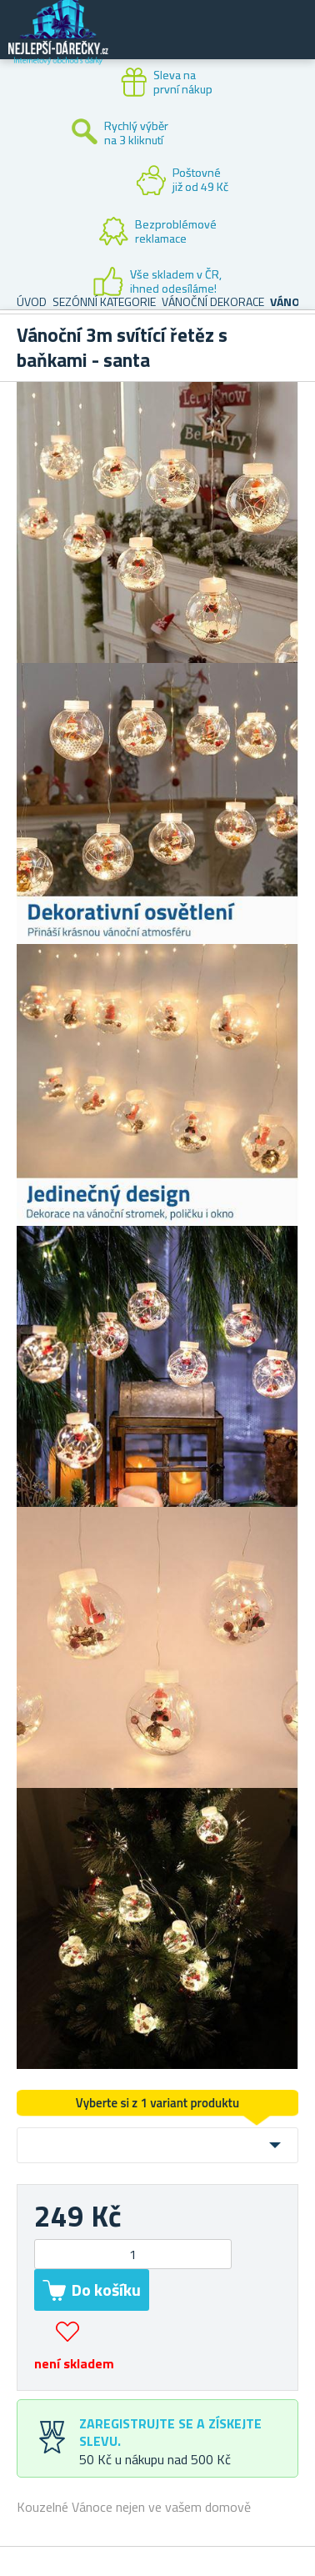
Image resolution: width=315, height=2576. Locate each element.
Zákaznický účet (200, 43)
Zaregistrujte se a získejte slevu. (170, 2432)
